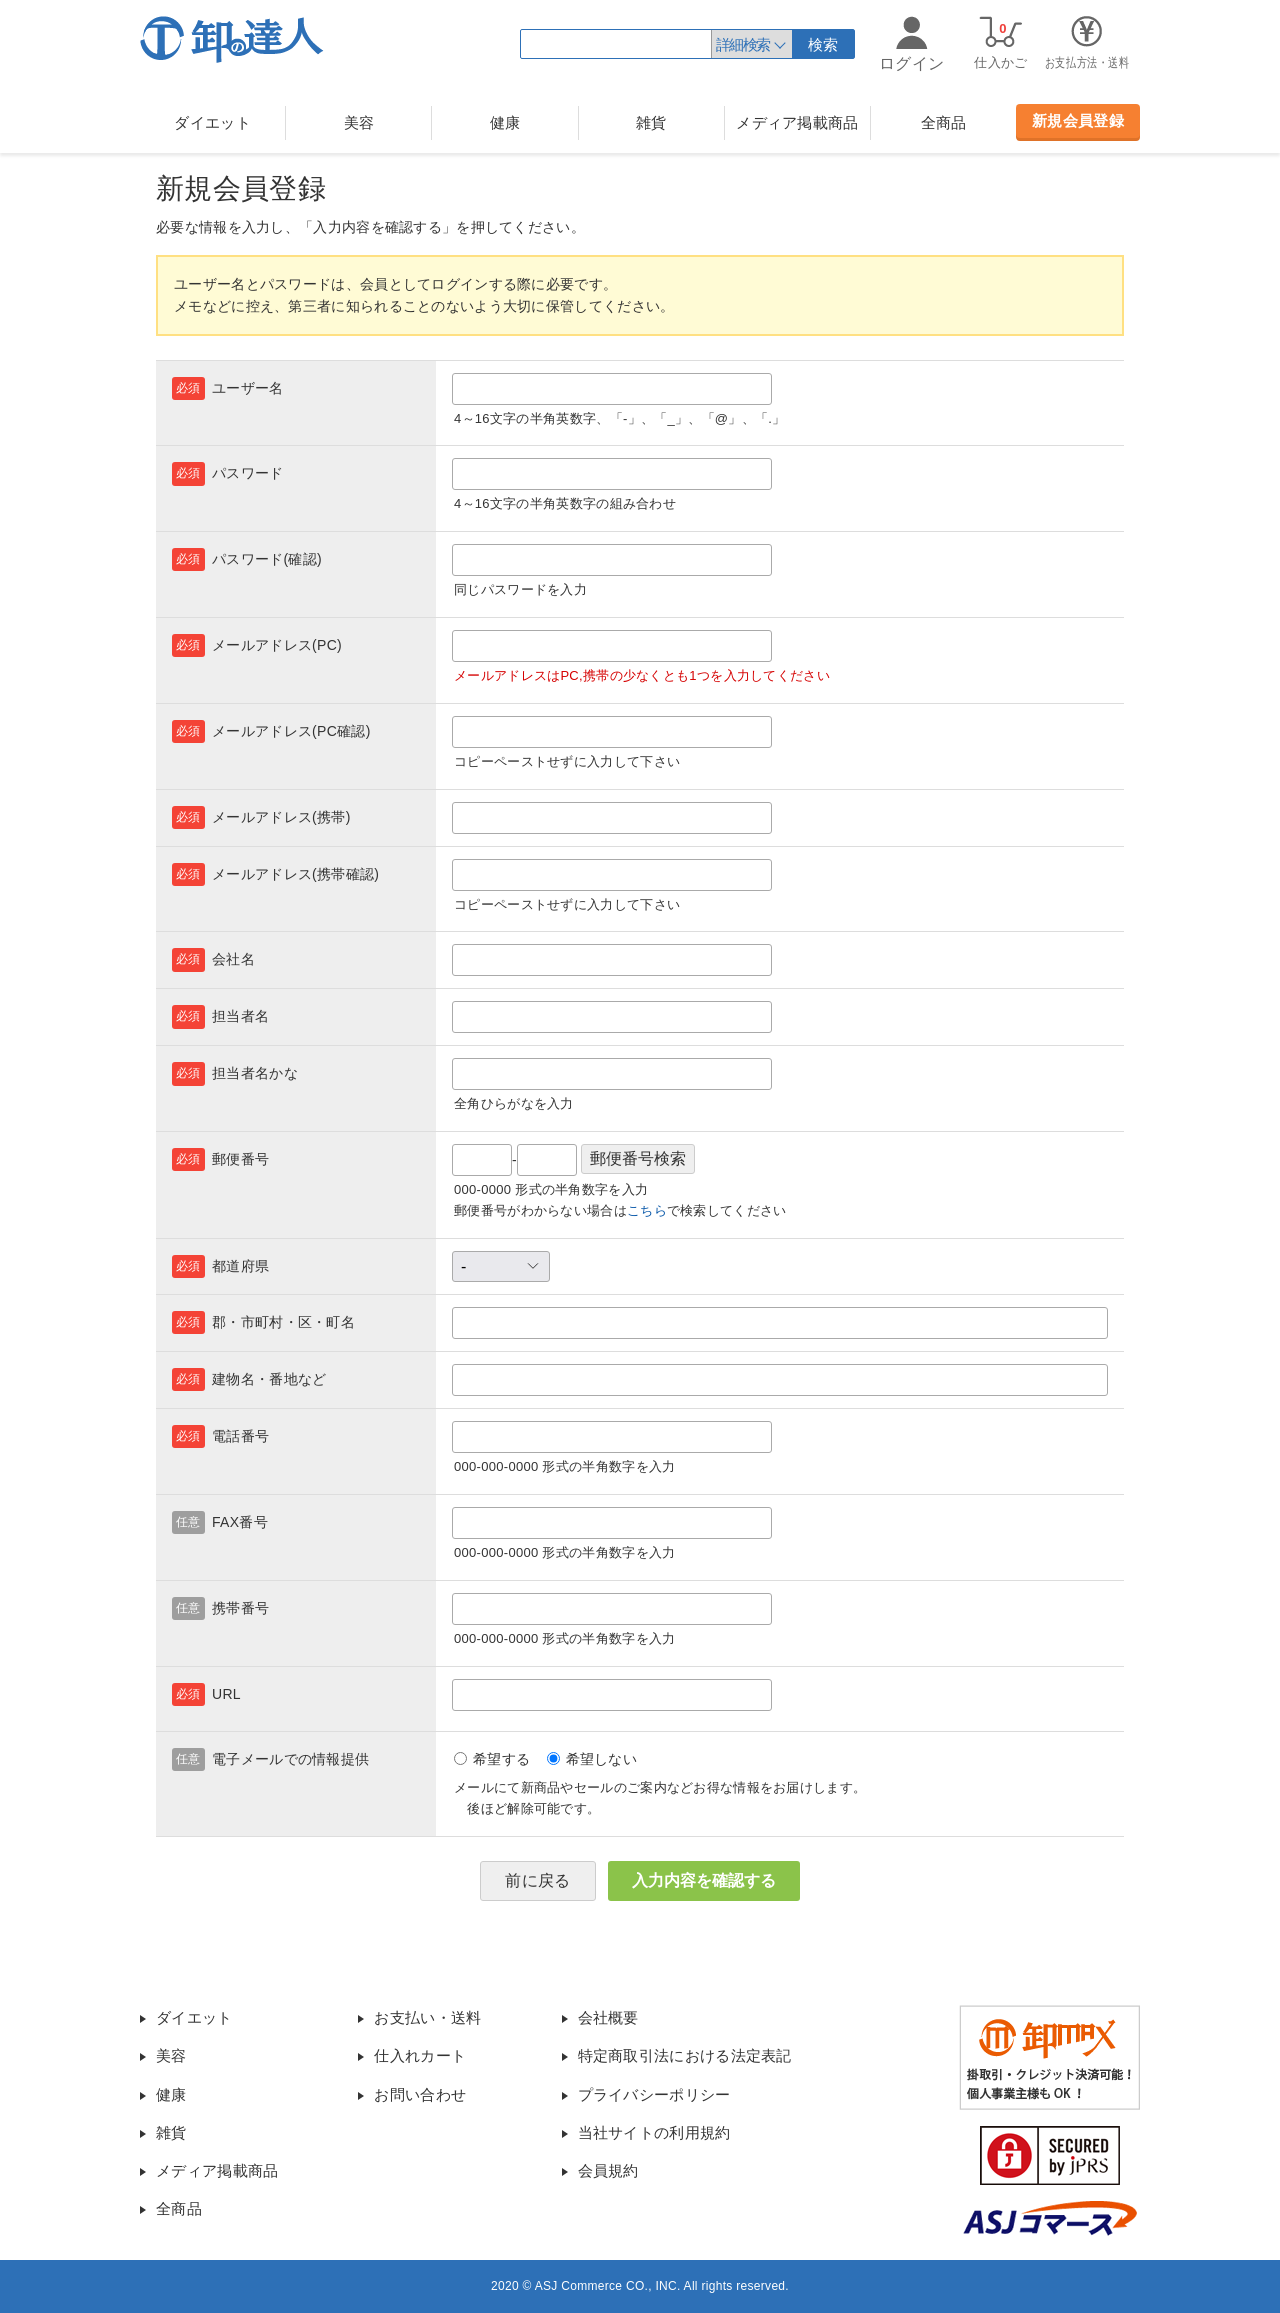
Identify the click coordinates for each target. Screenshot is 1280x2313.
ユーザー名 (248, 388)
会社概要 (608, 2017)
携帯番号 (240, 1608)
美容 (359, 122)
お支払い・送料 (427, 2017)
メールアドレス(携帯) (281, 817)
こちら (647, 1210)
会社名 (233, 959)
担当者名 (240, 1016)
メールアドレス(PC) (277, 645)
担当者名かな (255, 1073)
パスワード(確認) (267, 559)
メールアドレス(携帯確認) (295, 874)
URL (226, 1694)
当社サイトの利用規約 (654, 2132)
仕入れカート (420, 2055)
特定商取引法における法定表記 (685, 2055)
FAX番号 (240, 1522)
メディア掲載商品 (797, 122)
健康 (505, 122)
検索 (823, 44)
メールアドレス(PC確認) (291, 731)
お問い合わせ (420, 2094)
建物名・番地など (269, 1379)
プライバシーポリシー (654, 2094)
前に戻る (537, 1880)
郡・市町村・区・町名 (283, 1322)
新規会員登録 (1078, 120)
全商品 (944, 122)
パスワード (248, 473)
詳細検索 (743, 44)
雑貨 (651, 122)
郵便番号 (240, 1159)
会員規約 (608, 2170)
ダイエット (212, 122)
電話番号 (240, 1436)
